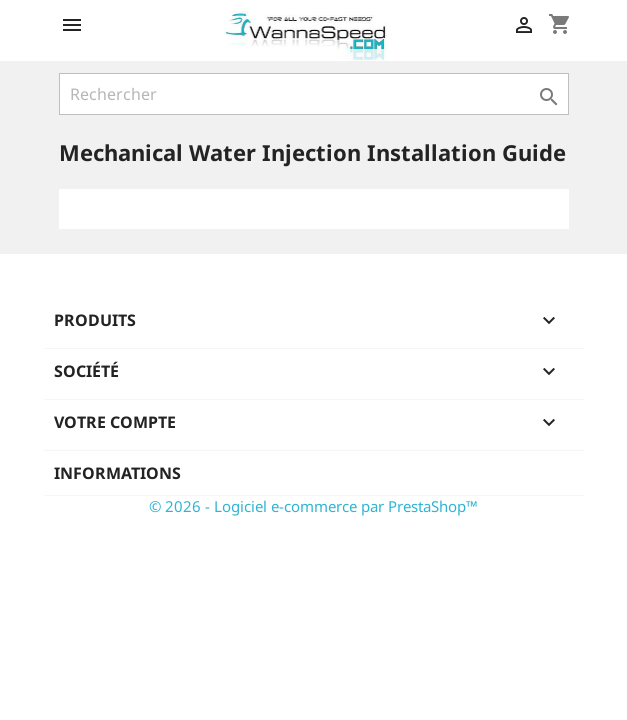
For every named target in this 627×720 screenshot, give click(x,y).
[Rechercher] (314, 94)
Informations (117, 473)
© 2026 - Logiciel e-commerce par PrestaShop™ (313, 506)
